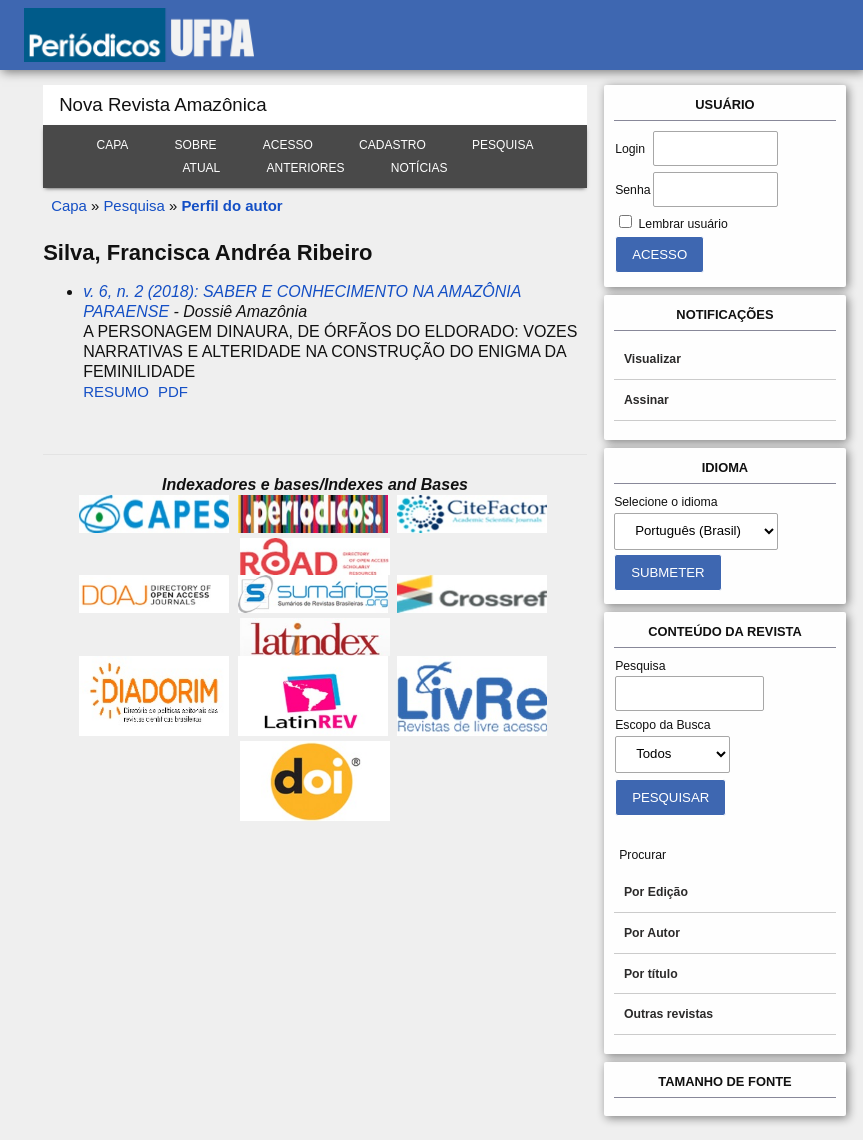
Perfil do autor (231, 205)
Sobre (196, 145)
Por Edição (656, 892)
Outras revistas (668, 1014)
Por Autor (652, 933)
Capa (113, 145)
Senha (632, 190)
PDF (173, 391)
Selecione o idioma (666, 502)
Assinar (646, 400)
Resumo (116, 391)
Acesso (288, 145)
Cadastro (392, 145)
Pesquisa (502, 145)
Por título (651, 974)
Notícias (419, 168)
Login (630, 149)
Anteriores (306, 168)
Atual (202, 168)
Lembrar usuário (683, 224)
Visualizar (652, 359)
